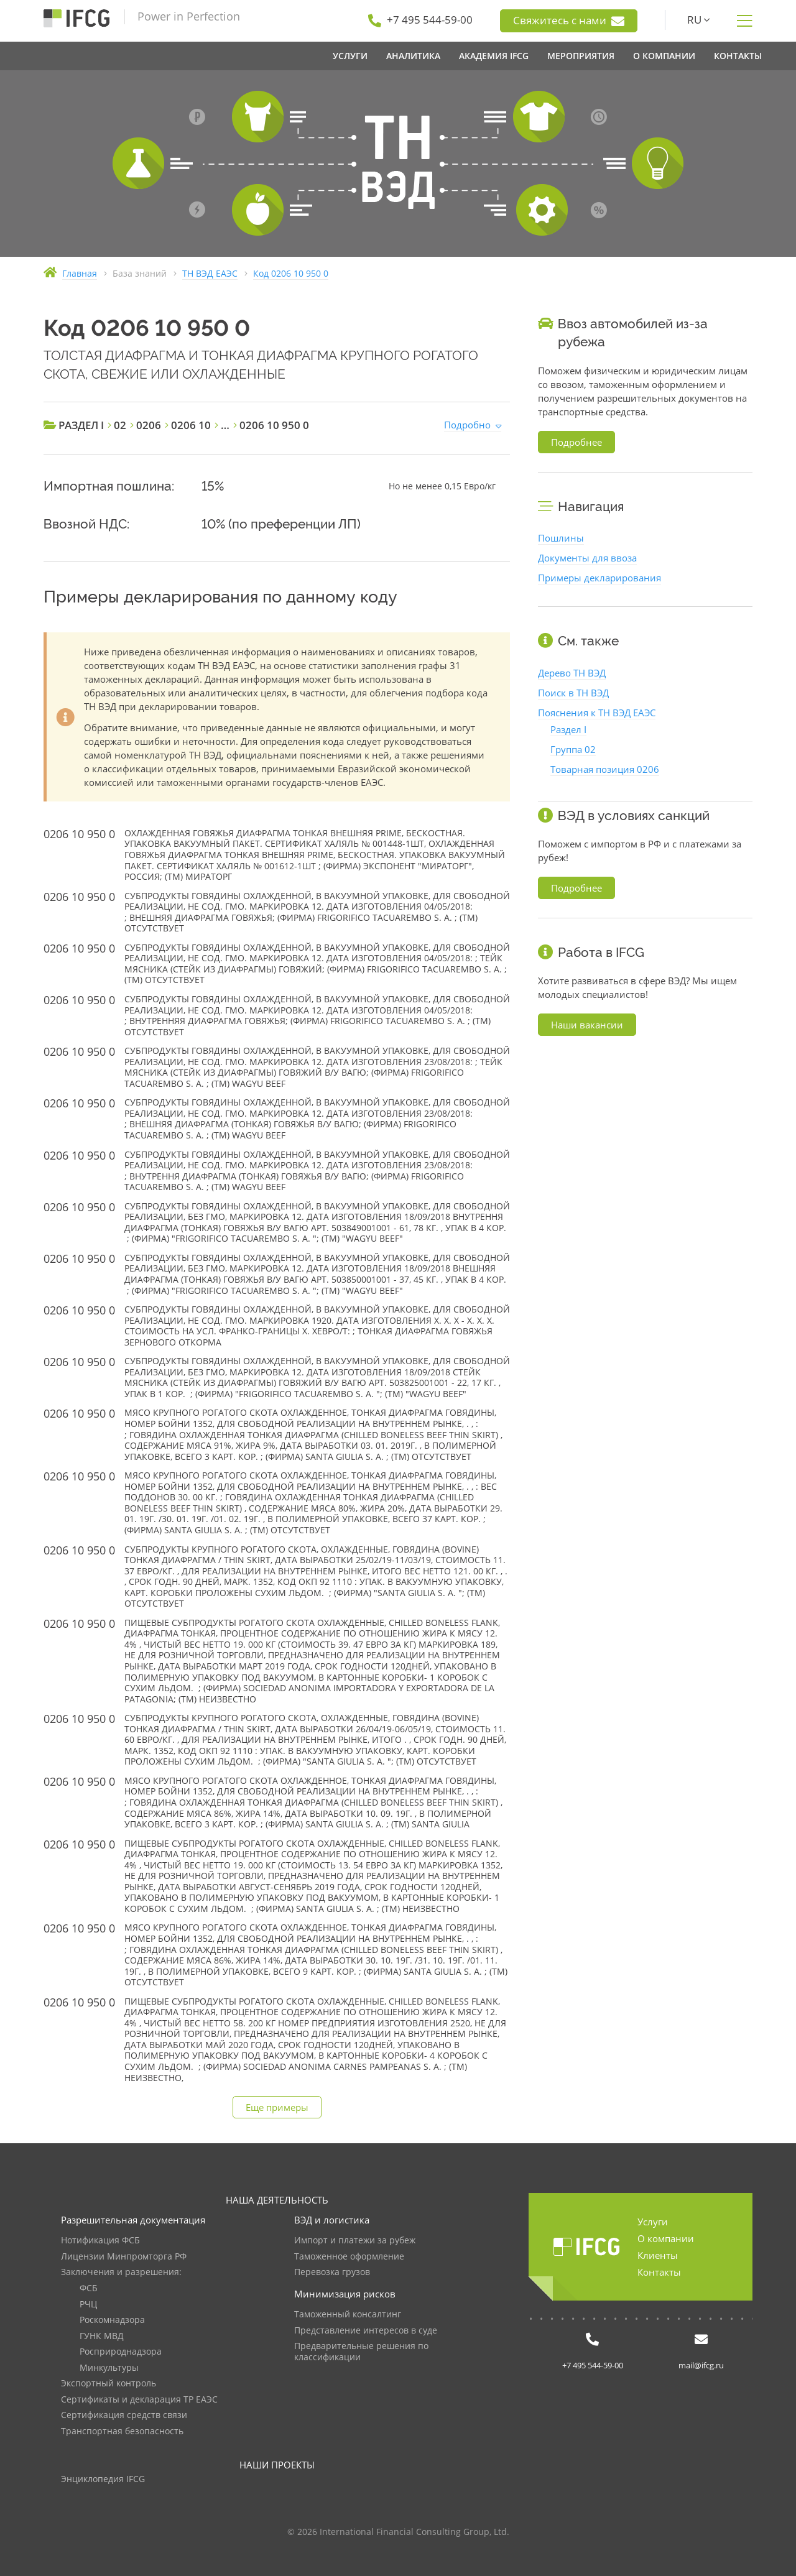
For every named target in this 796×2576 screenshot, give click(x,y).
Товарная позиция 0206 (604, 769)
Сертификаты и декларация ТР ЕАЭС (139, 2399)
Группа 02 (573, 749)
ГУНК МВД (102, 2336)
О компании (665, 2238)
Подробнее (576, 442)
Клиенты (657, 2255)
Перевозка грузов (332, 2272)
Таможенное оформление (349, 2256)
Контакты (659, 2272)
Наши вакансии (587, 1024)
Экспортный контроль (108, 2383)
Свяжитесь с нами (568, 20)
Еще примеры (277, 2107)
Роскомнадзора (112, 2320)
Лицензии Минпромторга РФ (124, 2256)
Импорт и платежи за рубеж (354, 2240)
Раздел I (568, 729)
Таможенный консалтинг (347, 2314)
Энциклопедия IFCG (103, 2479)
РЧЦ (88, 2304)
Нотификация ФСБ (100, 2240)
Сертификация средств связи (124, 2415)
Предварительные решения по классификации (361, 2352)
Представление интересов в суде (365, 2330)
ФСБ (89, 2288)
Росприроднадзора (121, 2352)
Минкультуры (109, 2368)
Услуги (652, 2221)
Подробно (467, 424)
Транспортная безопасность (122, 2431)
